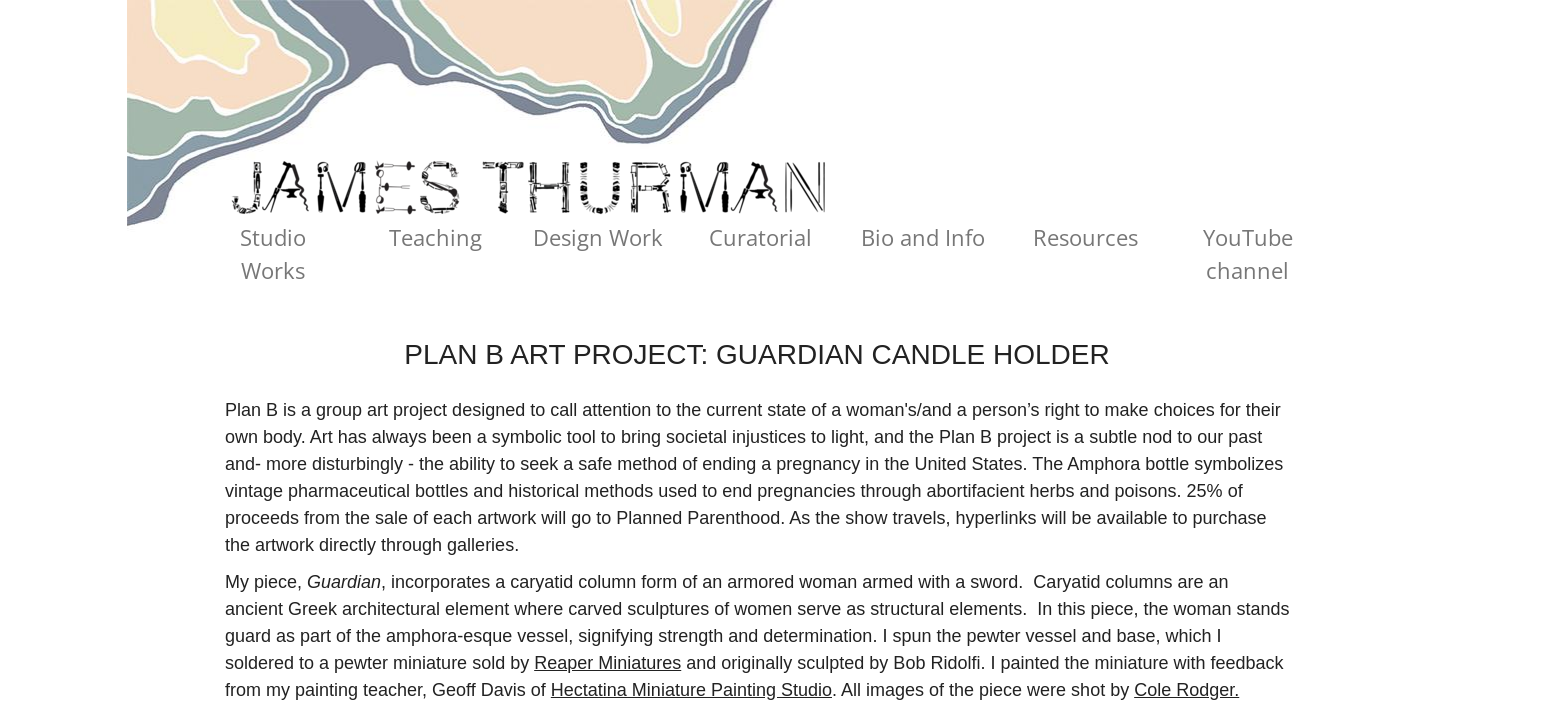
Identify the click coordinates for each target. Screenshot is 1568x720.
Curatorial (760, 237)
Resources (1085, 237)
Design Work (598, 237)
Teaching (435, 237)
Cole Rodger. (1186, 690)
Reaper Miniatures (607, 663)
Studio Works (273, 253)
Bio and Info (923, 237)
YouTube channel (1248, 253)
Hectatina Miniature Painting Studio (691, 690)
